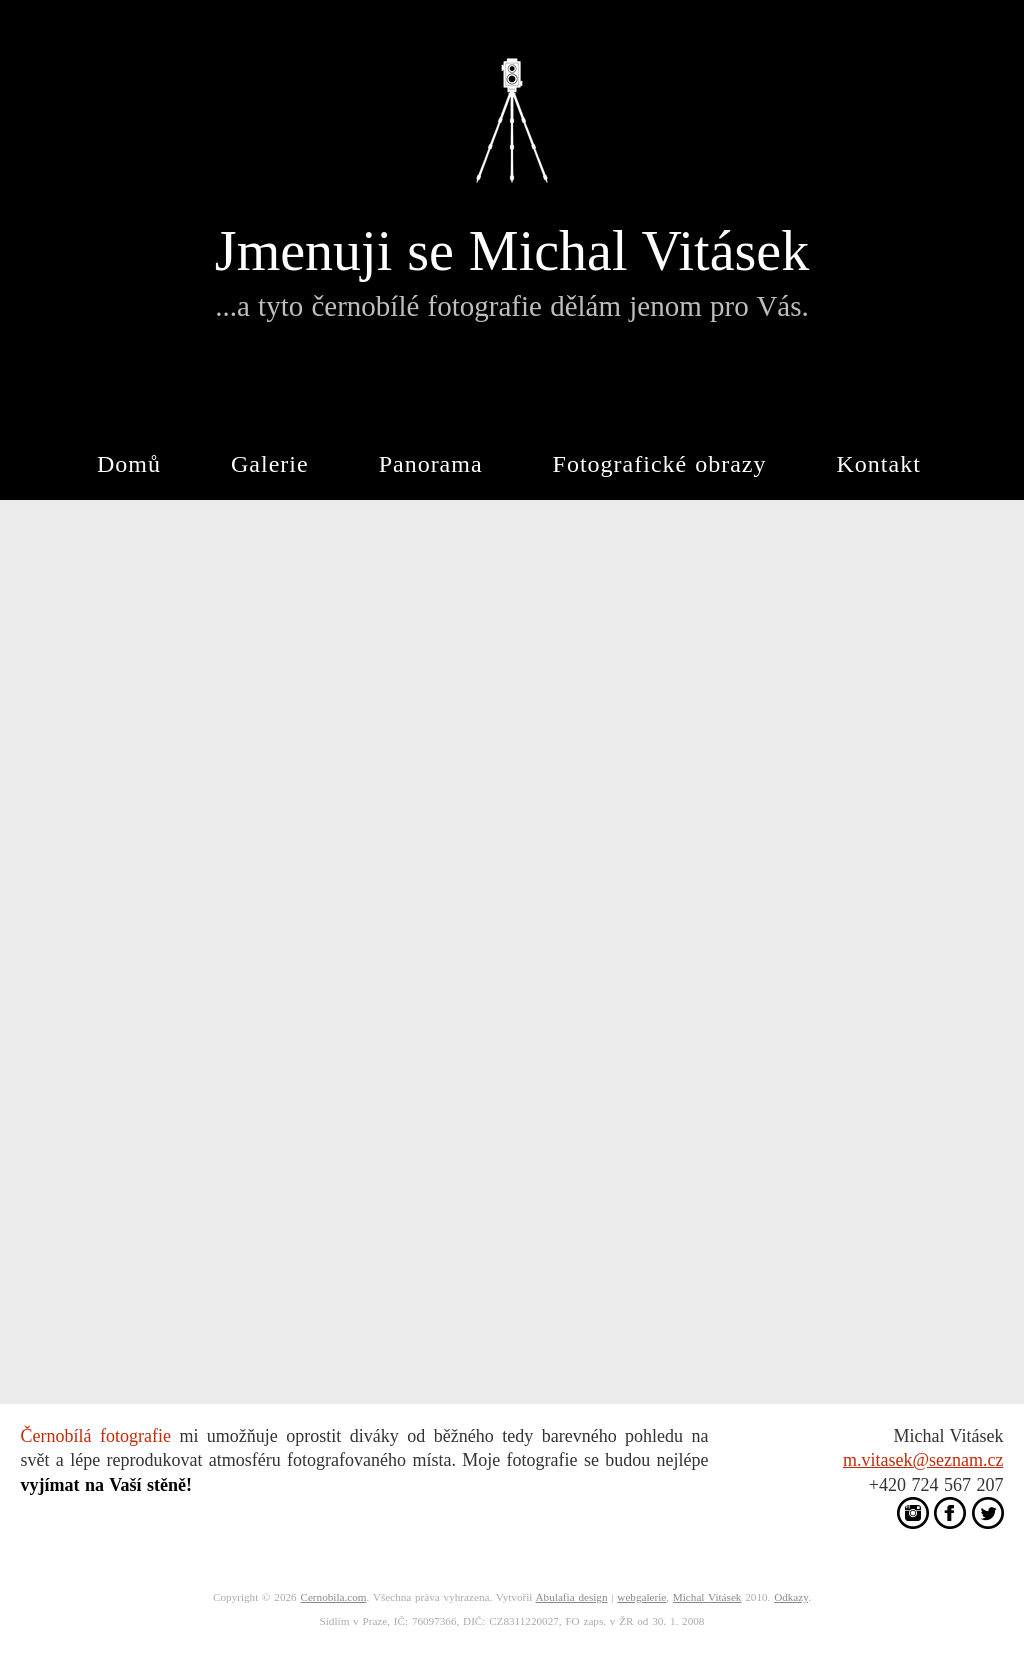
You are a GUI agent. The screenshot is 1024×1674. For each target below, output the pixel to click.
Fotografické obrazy (660, 464)
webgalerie (641, 1597)
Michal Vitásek (707, 1597)
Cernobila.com (333, 1597)
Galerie (270, 464)
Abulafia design (572, 1597)
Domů (129, 464)
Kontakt (879, 464)
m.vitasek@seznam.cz (923, 1460)
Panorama (431, 464)
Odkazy (791, 1597)
